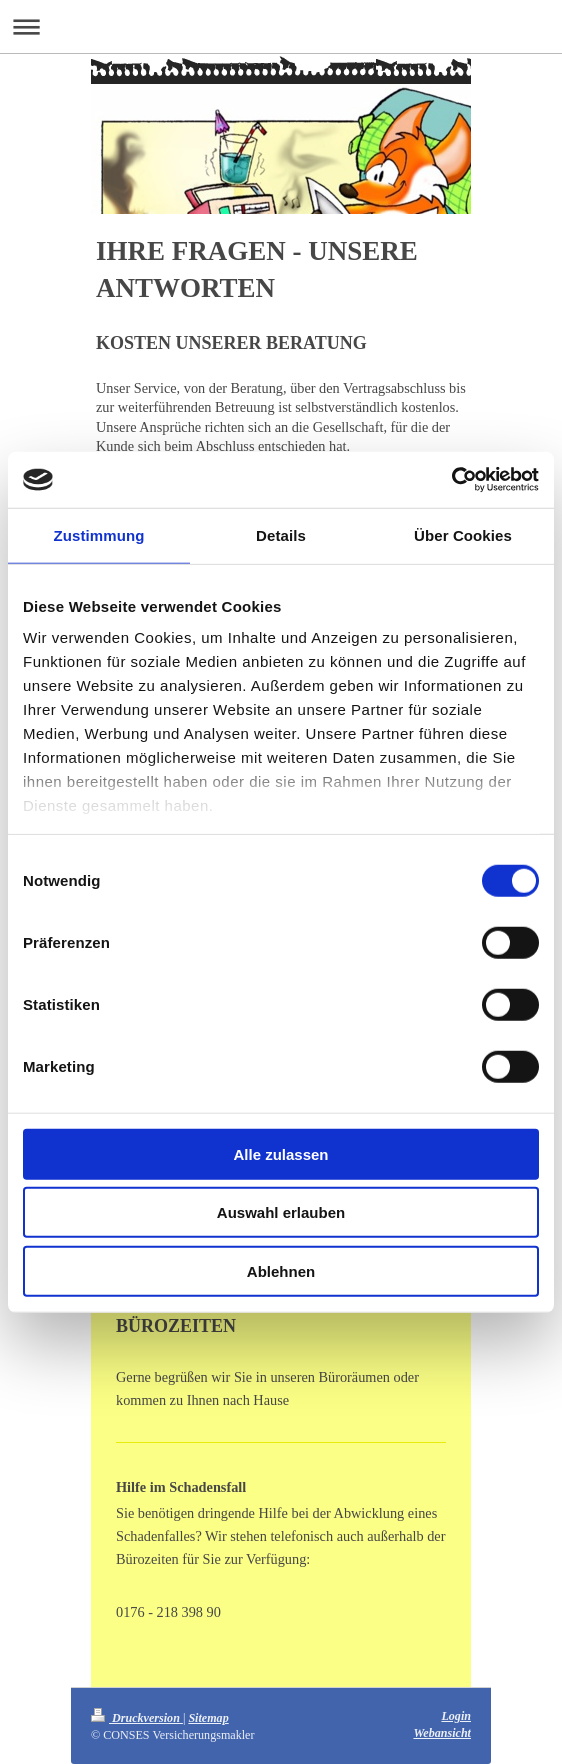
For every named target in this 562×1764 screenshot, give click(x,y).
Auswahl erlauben (281, 1212)
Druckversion (137, 1718)
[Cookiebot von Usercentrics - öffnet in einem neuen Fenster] (451, 480)
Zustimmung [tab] (99, 534)
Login (456, 1716)
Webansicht (442, 1733)
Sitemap (208, 1718)
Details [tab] (281, 534)
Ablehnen (281, 1270)
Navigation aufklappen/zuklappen (281, 26)
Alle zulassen (280, 1153)
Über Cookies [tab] (463, 534)
